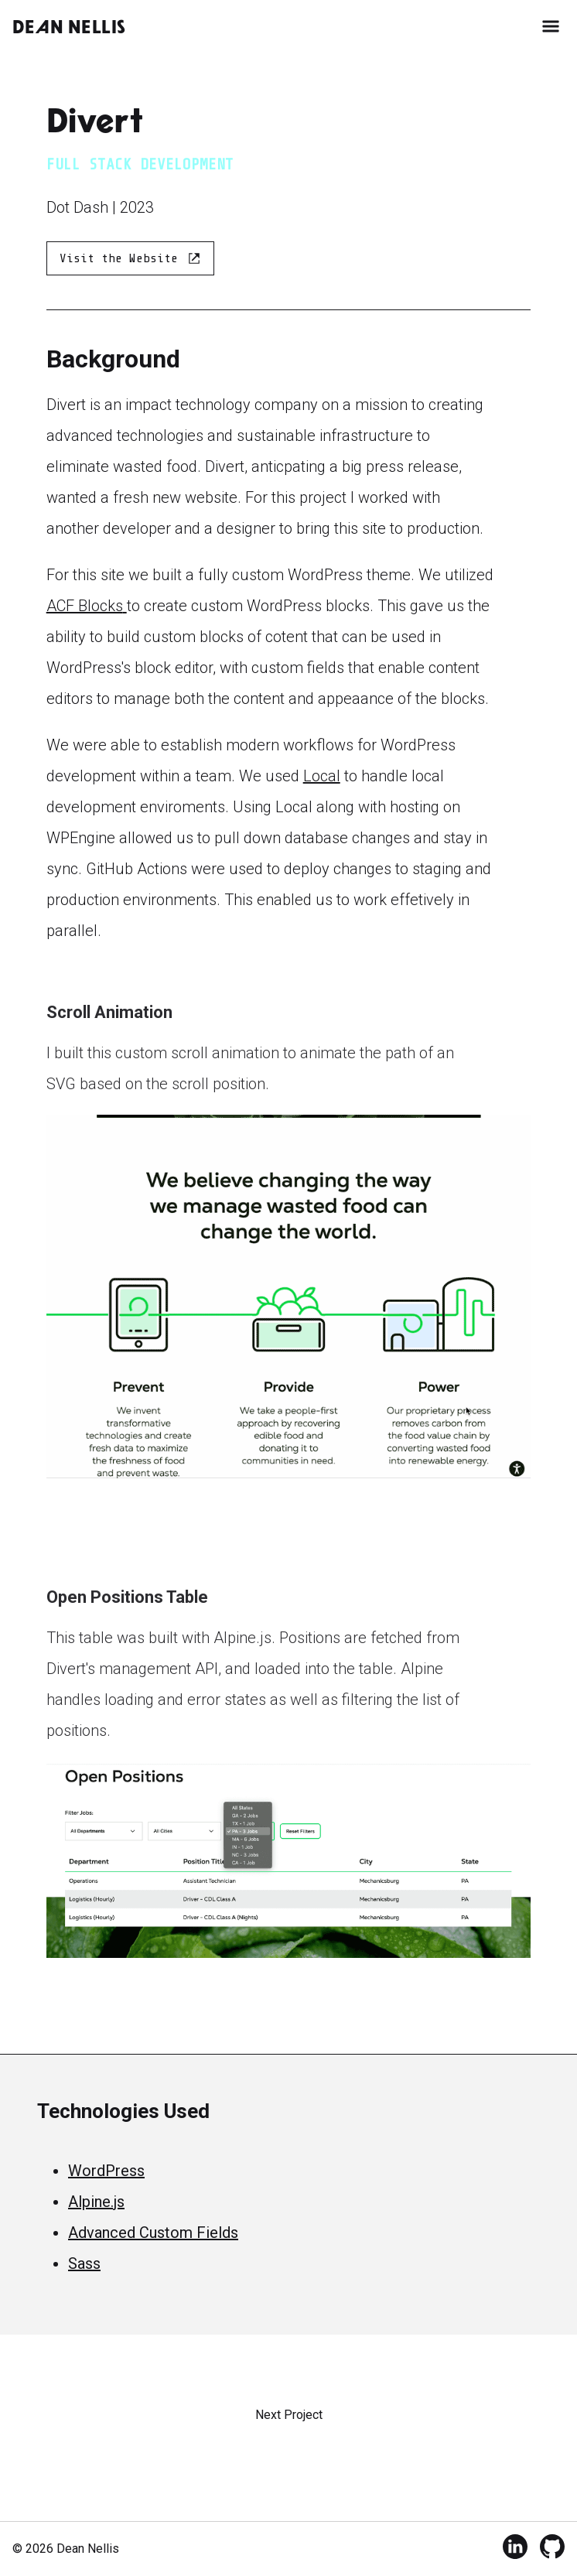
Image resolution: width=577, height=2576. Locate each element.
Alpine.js (96, 2201)
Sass (84, 2263)
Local (321, 776)
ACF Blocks (86, 605)
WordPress (106, 2170)
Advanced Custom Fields (153, 2232)
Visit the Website (130, 258)
